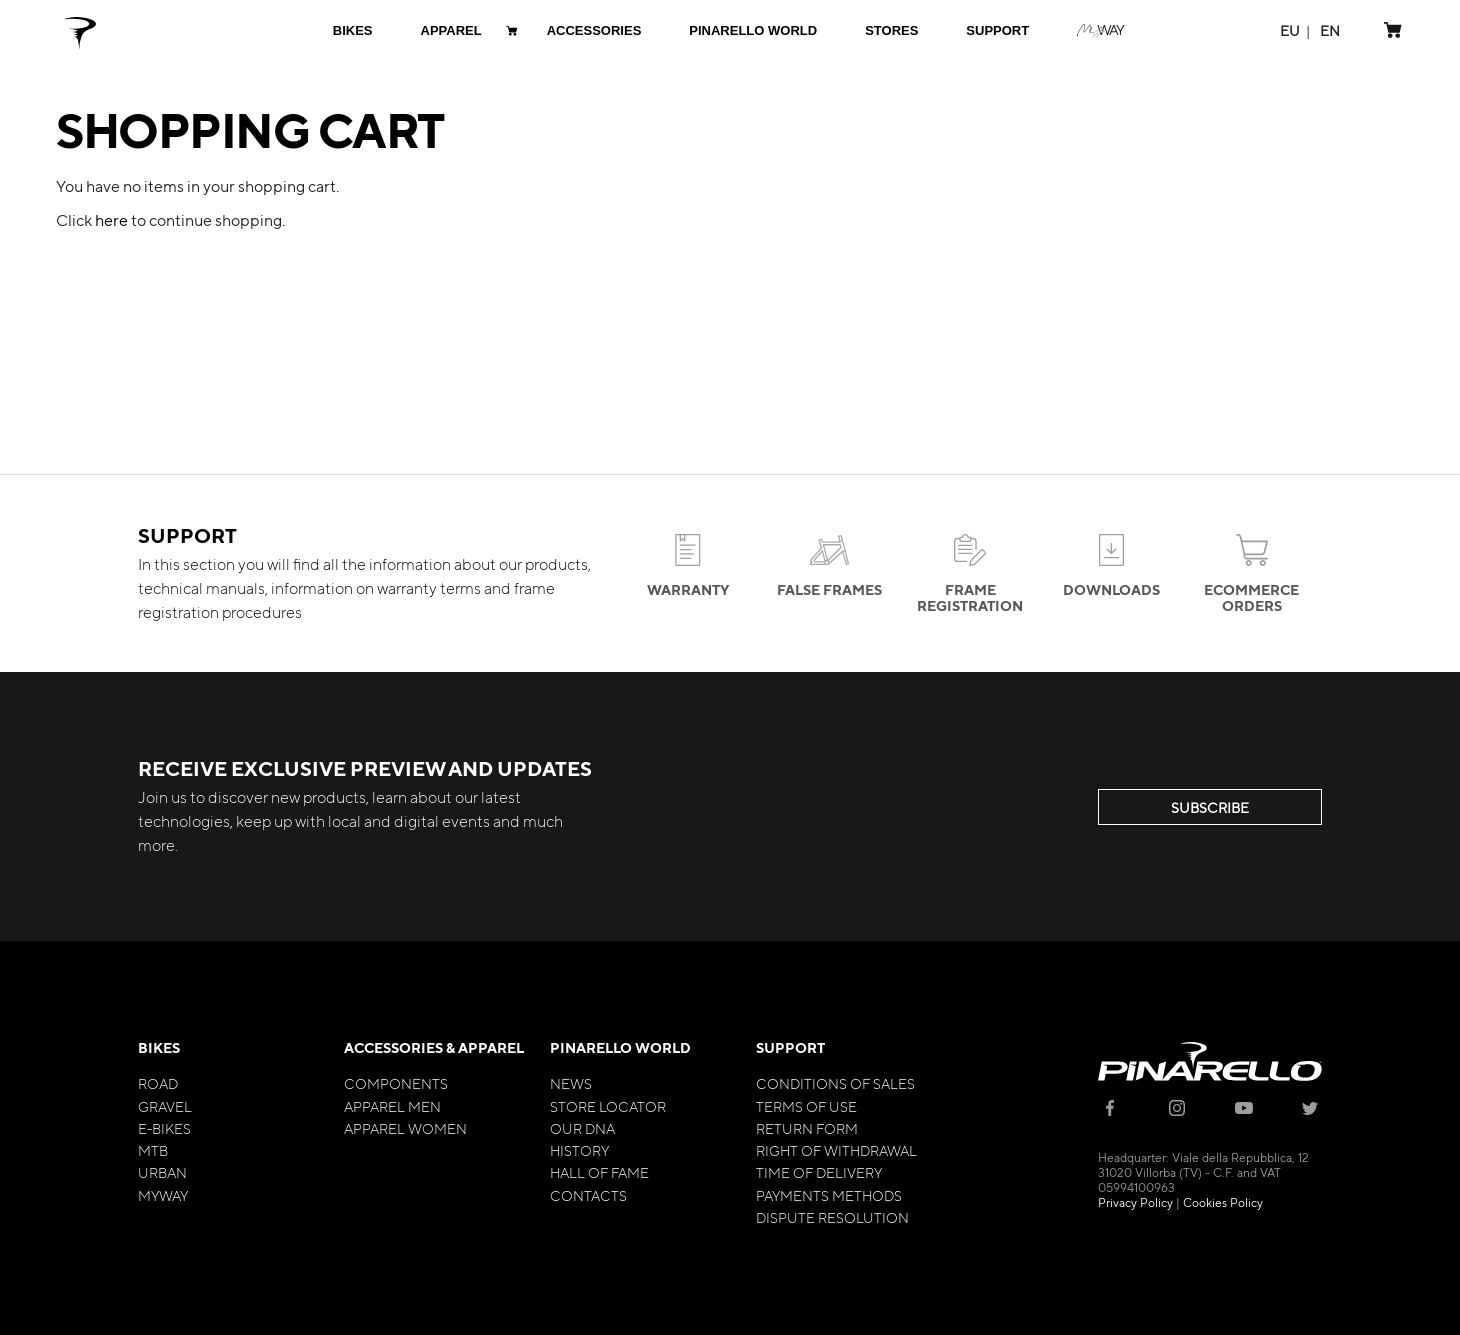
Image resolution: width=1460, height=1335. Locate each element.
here (111, 219)
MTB (153, 1150)
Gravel (165, 1106)
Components (396, 1083)
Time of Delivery (819, 1172)
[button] (1290, 30)
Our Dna (582, 1128)
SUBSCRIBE (1210, 807)
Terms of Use (806, 1106)
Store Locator (608, 1106)
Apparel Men (392, 1106)
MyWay (163, 1195)
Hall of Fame (599, 1172)
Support (790, 1047)
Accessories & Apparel (434, 1047)
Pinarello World (620, 1047)
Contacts (588, 1195)
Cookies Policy (1223, 1202)
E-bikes (164, 1128)
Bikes (159, 1047)
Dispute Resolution (832, 1217)
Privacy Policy (1135, 1202)
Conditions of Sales (835, 1083)
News (571, 1083)
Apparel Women (405, 1128)
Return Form (807, 1128)
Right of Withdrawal (836, 1150)
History (579, 1150)
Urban (162, 1172)
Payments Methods (829, 1195)
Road (158, 1083)
